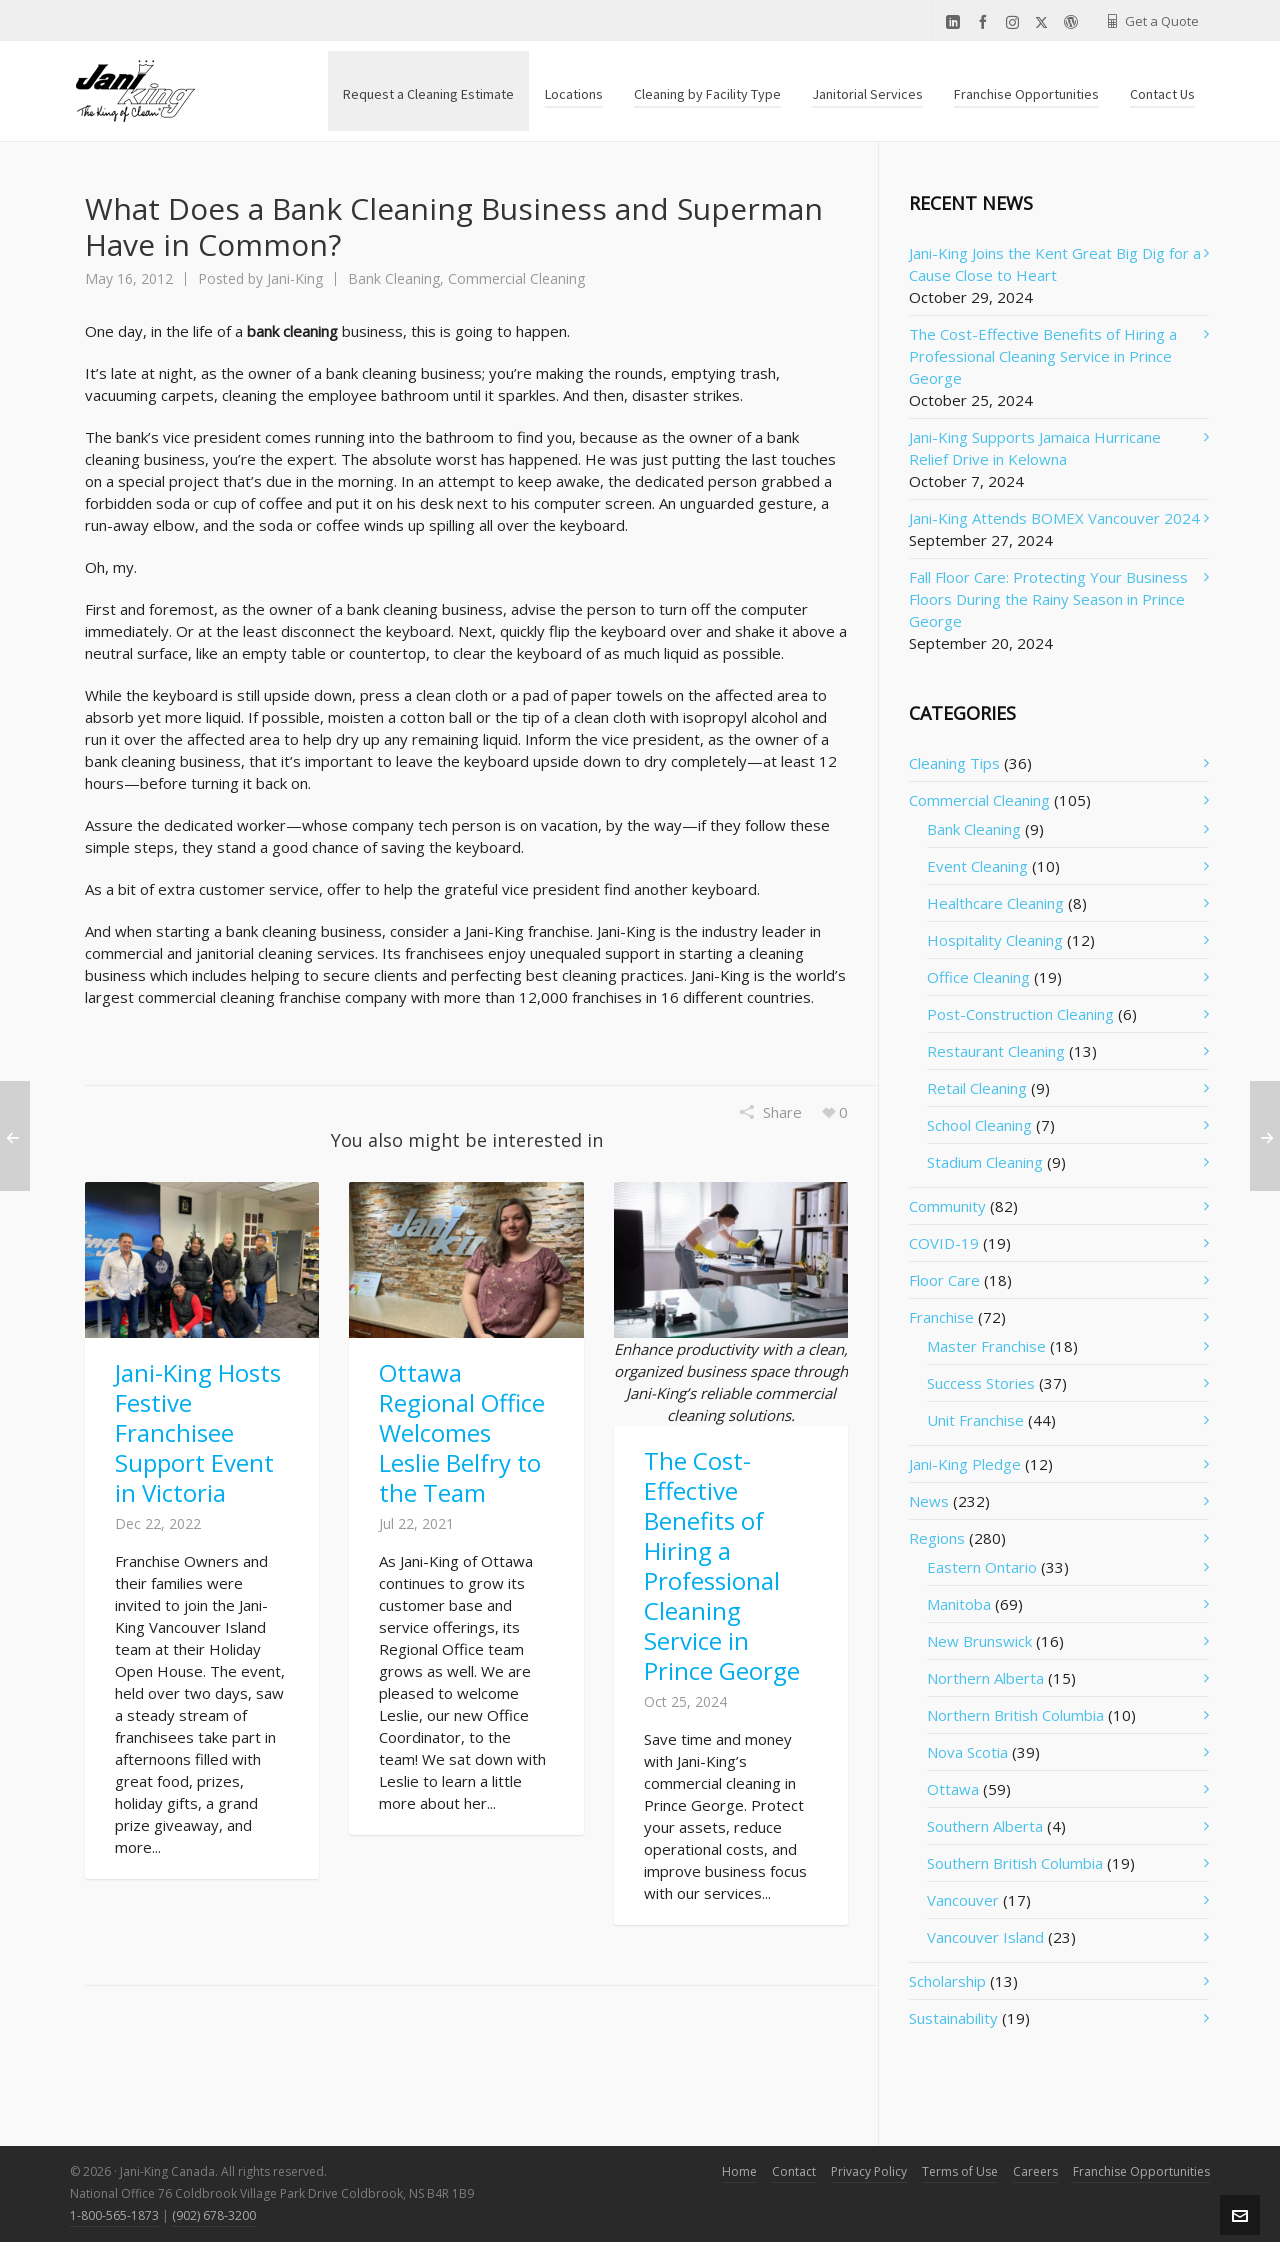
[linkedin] (956, 22)
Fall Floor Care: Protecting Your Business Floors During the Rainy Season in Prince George (1048, 599)
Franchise (941, 1317)
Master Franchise (986, 1346)
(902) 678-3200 (214, 2215)
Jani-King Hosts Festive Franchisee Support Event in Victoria (198, 1432)
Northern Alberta (985, 1678)
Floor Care (944, 1280)
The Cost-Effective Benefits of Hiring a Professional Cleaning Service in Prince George (722, 1565)
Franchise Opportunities (1141, 2171)
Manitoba (959, 1604)
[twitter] (1044, 22)
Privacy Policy (869, 2171)
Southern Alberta (985, 1826)
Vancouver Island (985, 1937)
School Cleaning (979, 1125)
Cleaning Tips (954, 763)
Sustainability (953, 2018)
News (929, 1501)
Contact (794, 2171)
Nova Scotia (967, 1752)
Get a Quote (1152, 21)
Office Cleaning (978, 977)
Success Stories (981, 1383)
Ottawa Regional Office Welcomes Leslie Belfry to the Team (462, 1432)
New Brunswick (979, 1641)
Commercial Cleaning (516, 278)
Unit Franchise (975, 1420)
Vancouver (963, 1900)
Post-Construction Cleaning (1020, 1014)
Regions (937, 1538)
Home (739, 2171)
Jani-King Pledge (965, 1464)
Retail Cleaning (977, 1088)
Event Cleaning (977, 866)
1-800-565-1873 (114, 2215)
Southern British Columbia (1015, 1863)
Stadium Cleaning (985, 1162)
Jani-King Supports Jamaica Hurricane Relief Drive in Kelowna (1035, 448)
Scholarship (947, 1981)
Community (947, 1206)
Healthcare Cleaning (995, 903)
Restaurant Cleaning (996, 1051)
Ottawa (953, 1789)
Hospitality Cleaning (995, 940)
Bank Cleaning (394, 278)
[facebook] (986, 22)
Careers (1035, 2171)
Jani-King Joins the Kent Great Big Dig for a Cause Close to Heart (1055, 264)
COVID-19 (944, 1243)
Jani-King (295, 278)
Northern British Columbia (1015, 1715)
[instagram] (1015, 22)
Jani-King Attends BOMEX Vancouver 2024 (1054, 518)
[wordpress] (1074, 22)
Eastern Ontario (982, 1567)
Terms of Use (960, 2171)
